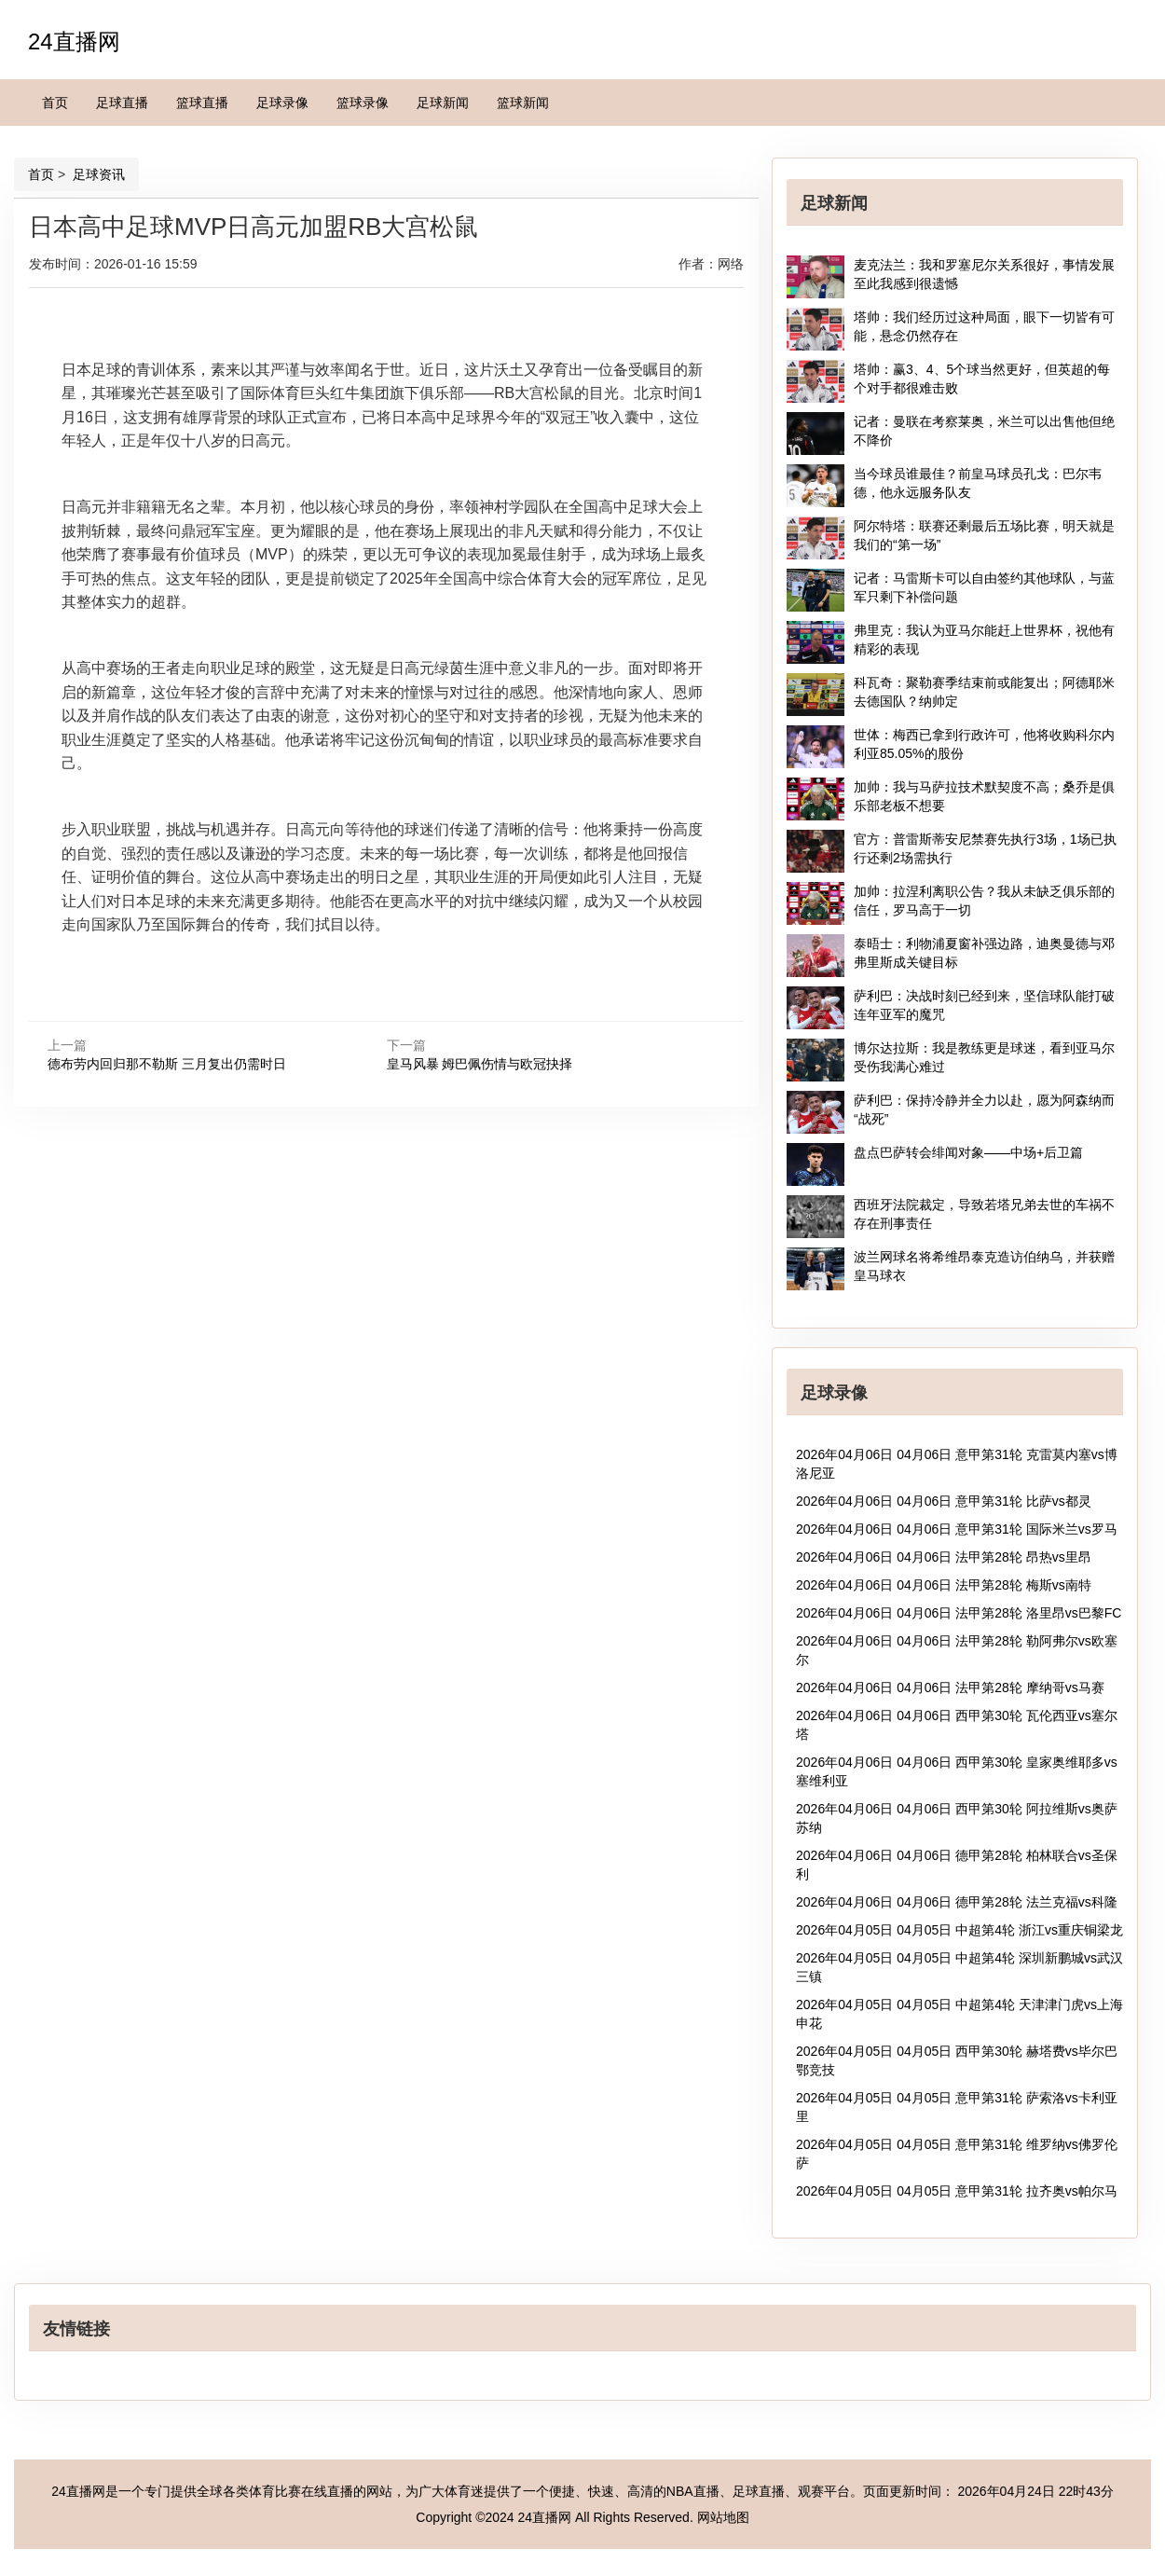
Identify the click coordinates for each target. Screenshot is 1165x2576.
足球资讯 (97, 174)
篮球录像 (362, 102)
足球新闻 (443, 102)
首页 (55, 102)
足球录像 (282, 102)
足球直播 (122, 102)
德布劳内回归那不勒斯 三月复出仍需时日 (167, 1063)
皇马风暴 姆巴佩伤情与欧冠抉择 (480, 1063)
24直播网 (74, 41)
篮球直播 (202, 102)
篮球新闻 (523, 102)
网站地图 (723, 2517)
